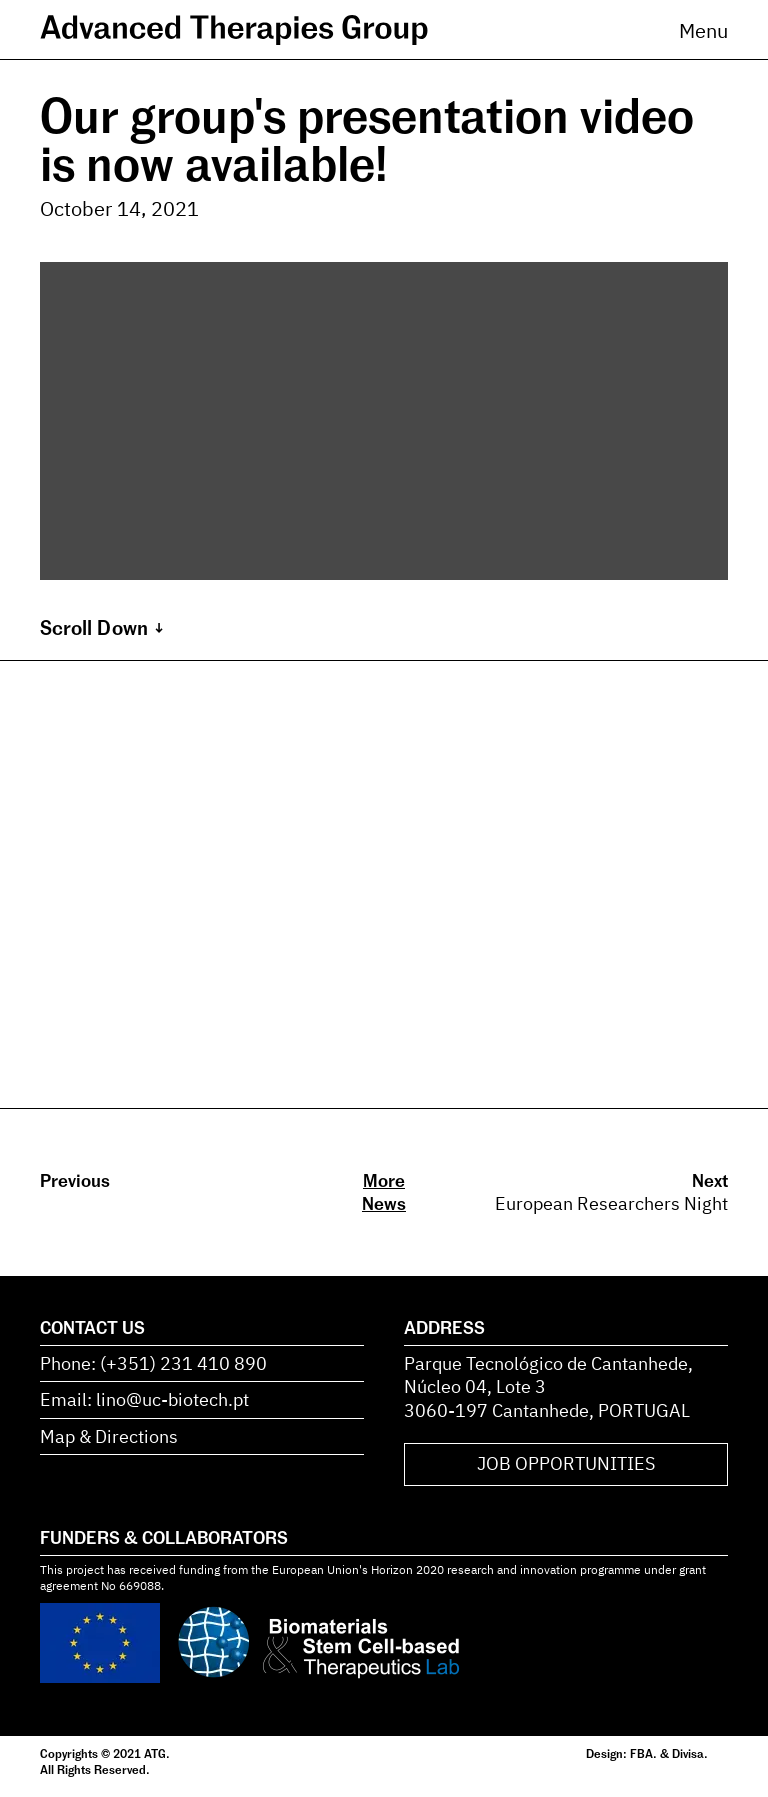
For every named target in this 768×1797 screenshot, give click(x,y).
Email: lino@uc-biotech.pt (144, 1399)
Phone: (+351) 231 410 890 (153, 1363)
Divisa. (690, 1753)
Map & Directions (109, 1436)
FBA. (643, 1753)
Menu (703, 30)
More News (384, 1191)
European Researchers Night (611, 1203)
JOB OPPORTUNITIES (566, 1463)
